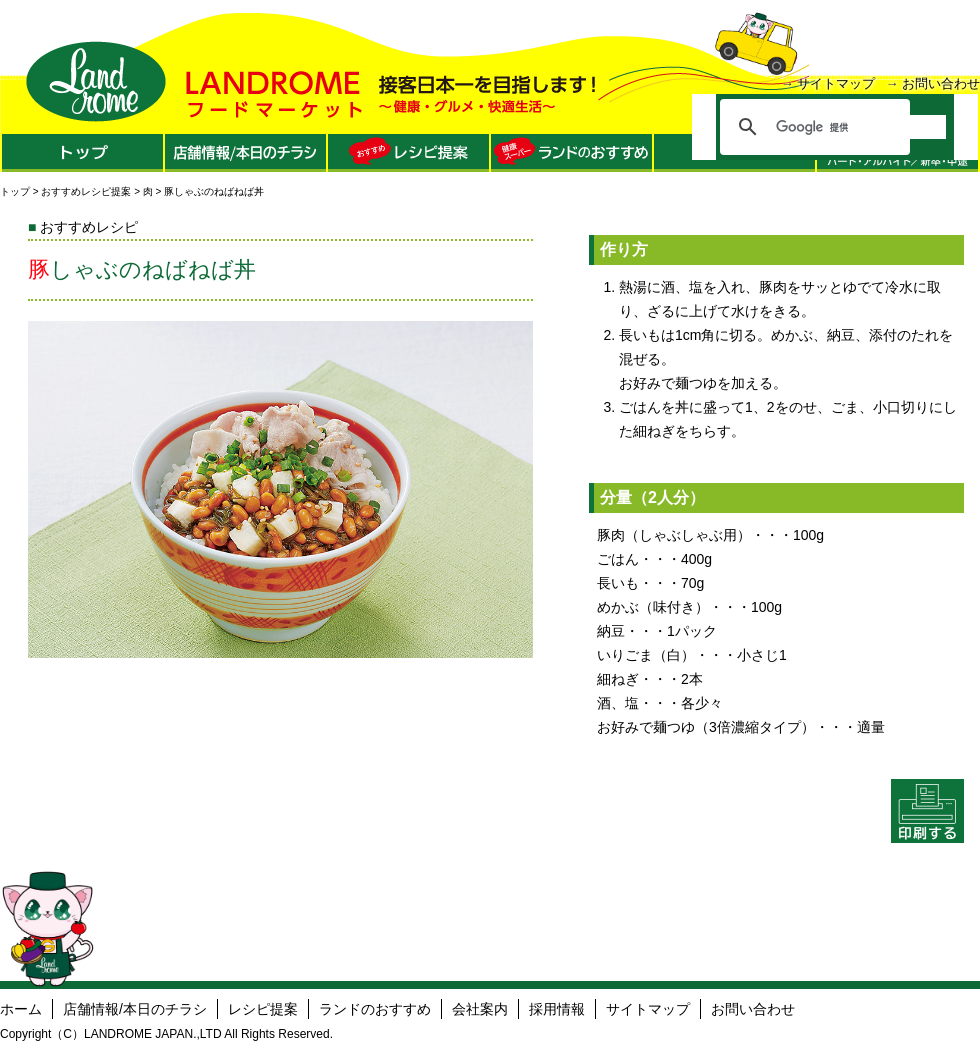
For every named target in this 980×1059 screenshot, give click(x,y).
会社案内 (480, 1009)
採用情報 (557, 1009)
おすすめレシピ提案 (86, 191)
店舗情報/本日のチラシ (135, 1009)
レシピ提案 (263, 1009)
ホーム (21, 1009)
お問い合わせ (941, 83)
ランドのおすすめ (375, 1009)
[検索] (861, 127)
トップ (15, 191)
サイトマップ (836, 83)
